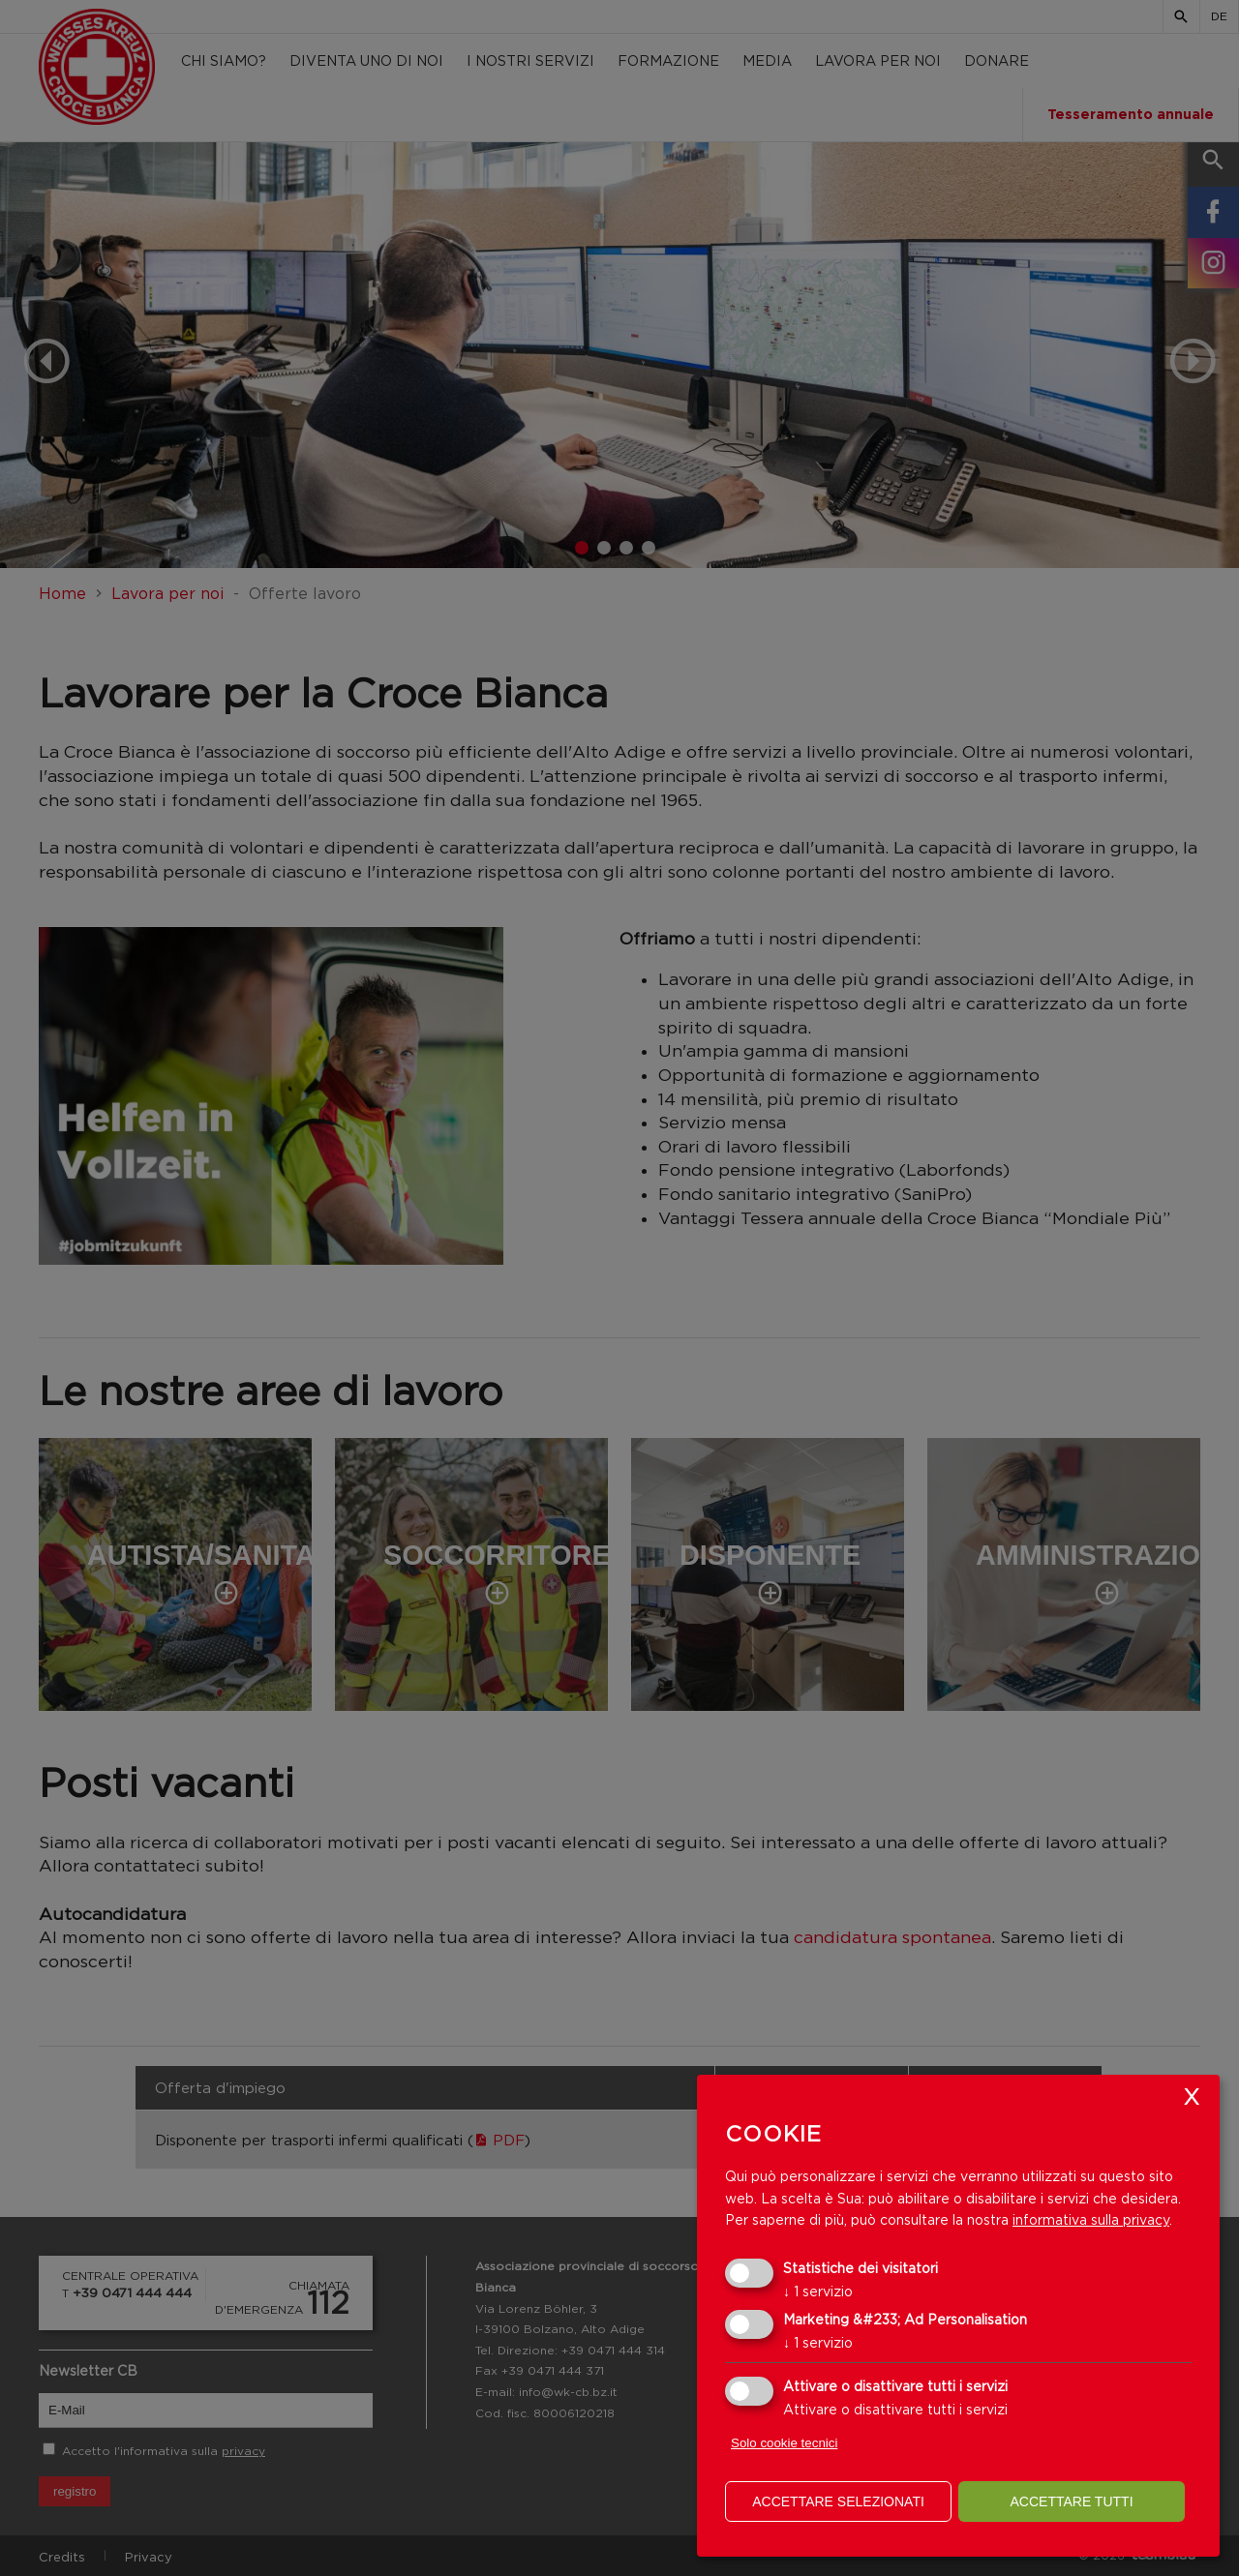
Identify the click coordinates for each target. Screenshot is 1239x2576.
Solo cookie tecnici (784, 2443)
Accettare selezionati (838, 2501)
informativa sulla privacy (1090, 2219)
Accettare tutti (1071, 2501)
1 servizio (818, 2291)
